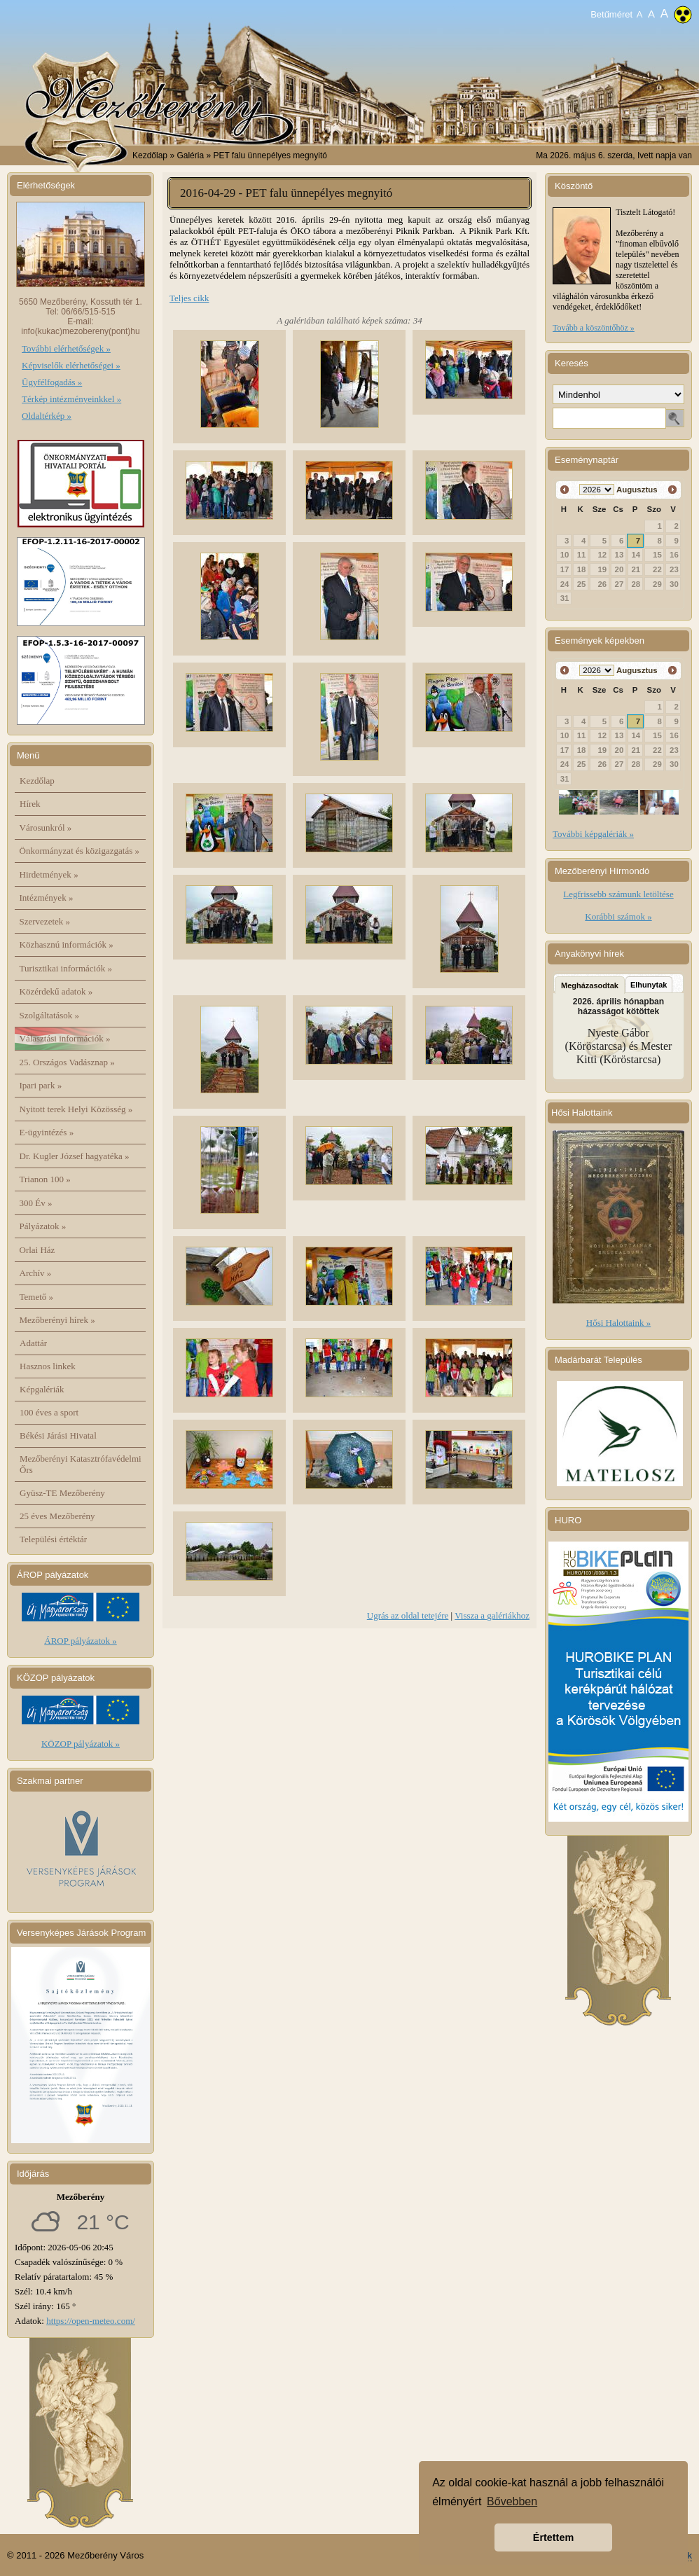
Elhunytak (648, 985)
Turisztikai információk (66, 968)
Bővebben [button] (512, 2501)
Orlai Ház (37, 1250)
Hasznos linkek (48, 1366)
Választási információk (65, 1038)
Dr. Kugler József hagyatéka (75, 1156)
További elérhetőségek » (66, 348)
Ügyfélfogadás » (52, 382)
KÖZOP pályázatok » (80, 1743)
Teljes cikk (189, 298)
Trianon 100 (45, 1179)
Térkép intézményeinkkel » (71, 399)
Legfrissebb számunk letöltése (618, 894)
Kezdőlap (149, 155)
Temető (37, 1297)
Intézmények (47, 897)
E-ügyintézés (47, 1132)
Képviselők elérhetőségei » (71, 365)
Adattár (33, 1343)
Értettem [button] (553, 2537)
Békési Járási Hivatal (58, 1435)
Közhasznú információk (66, 944)
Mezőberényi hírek (57, 1320)
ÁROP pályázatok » (80, 1640)
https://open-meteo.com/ (90, 2320)
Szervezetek (45, 921)
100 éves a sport (49, 1412)
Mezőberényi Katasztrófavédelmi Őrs (80, 1464)
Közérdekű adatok (56, 991)
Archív (36, 1273)
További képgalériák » (593, 834)
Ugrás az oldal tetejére (408, 1615)
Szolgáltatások (50, 1015)
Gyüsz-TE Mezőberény (62, 1493)
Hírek (30, 803)
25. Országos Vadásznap (67, 1062)
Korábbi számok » (618, 916)
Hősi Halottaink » (618, 1322)
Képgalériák (42, 1389)
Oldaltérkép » (46, 415)
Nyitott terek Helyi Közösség (76, 1109)
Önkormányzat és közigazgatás (79, 850)
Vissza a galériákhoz (492, 1615)
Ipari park (41, 1085)
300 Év (36, 1203)
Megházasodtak (589, 985)
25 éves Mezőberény (57, 1516)
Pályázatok (43, 1226)
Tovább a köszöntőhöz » (594, 328)
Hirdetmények (49, 874)
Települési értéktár (53, 1539)
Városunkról (46, 827)
